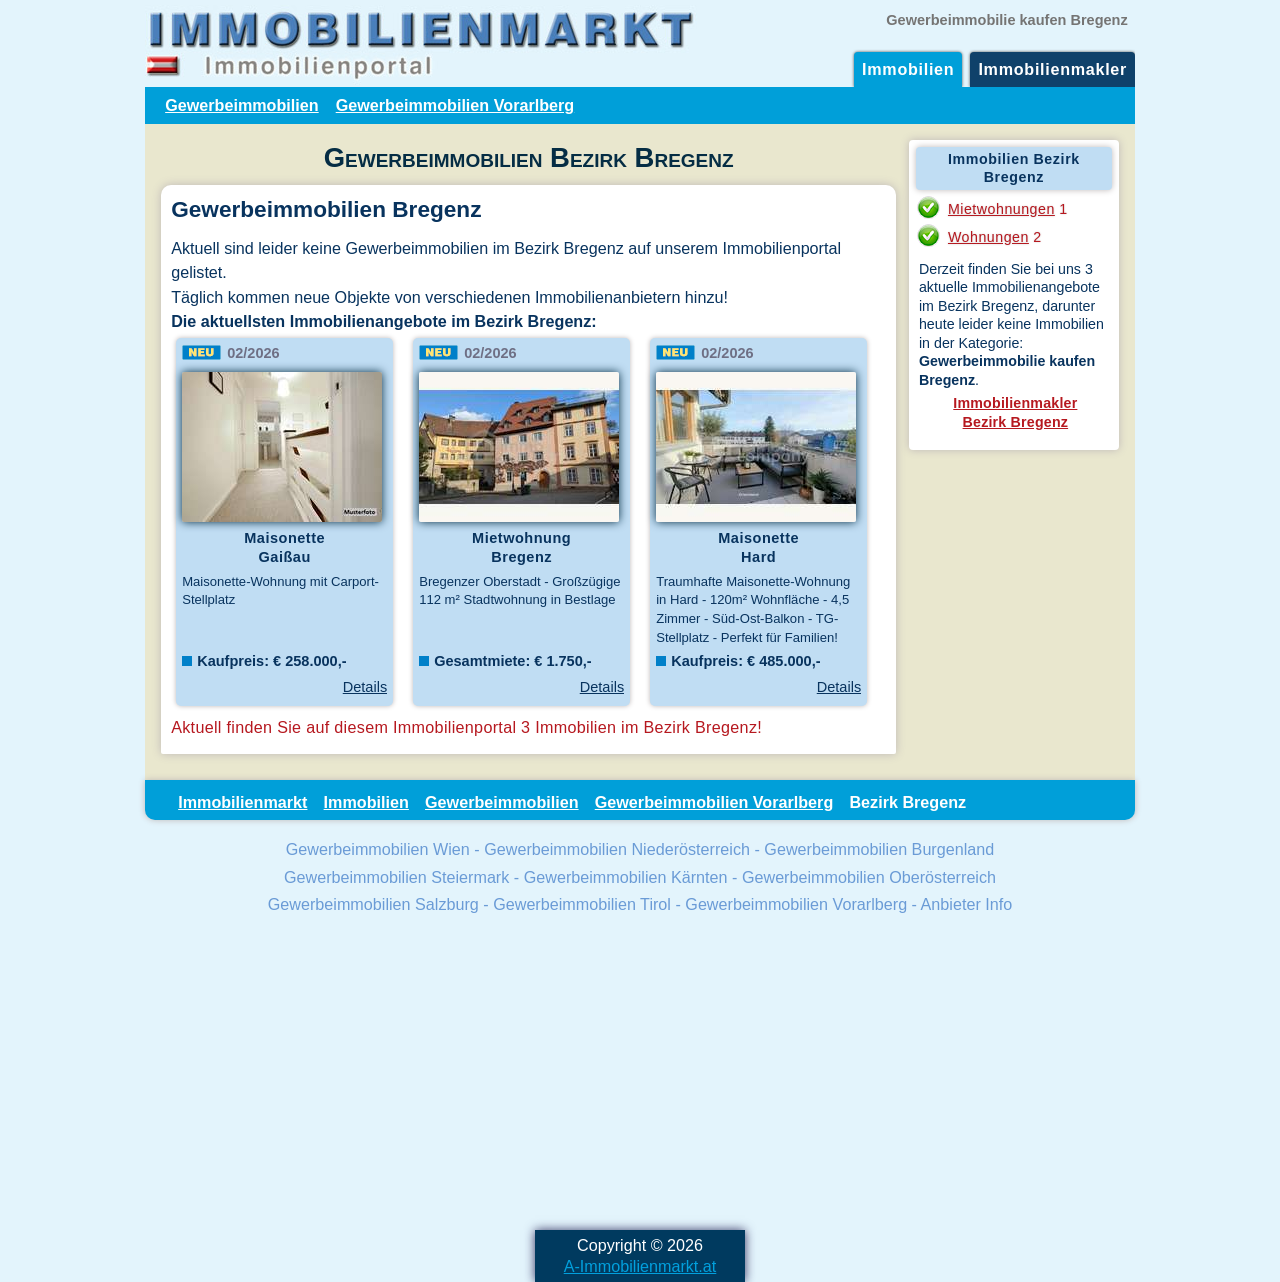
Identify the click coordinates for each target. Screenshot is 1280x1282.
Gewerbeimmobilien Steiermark (396, 877)
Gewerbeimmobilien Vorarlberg (455, 105)
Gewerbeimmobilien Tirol (582, 904)
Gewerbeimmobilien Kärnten (626, 877)
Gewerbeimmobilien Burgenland (879, 849)
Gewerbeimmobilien (242, 105)
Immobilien (908, 69)
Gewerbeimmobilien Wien (378, 849)
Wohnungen (988, 237)
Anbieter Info (967, 904)
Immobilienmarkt (242, 802)
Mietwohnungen (1001, 209)
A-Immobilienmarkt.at (640, 1266)
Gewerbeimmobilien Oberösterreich (869, 877)
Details (365, 687)
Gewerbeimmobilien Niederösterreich (617, 849)
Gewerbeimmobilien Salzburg (373, 904)
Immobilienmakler (1052, 69)
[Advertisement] (640, 1075)
